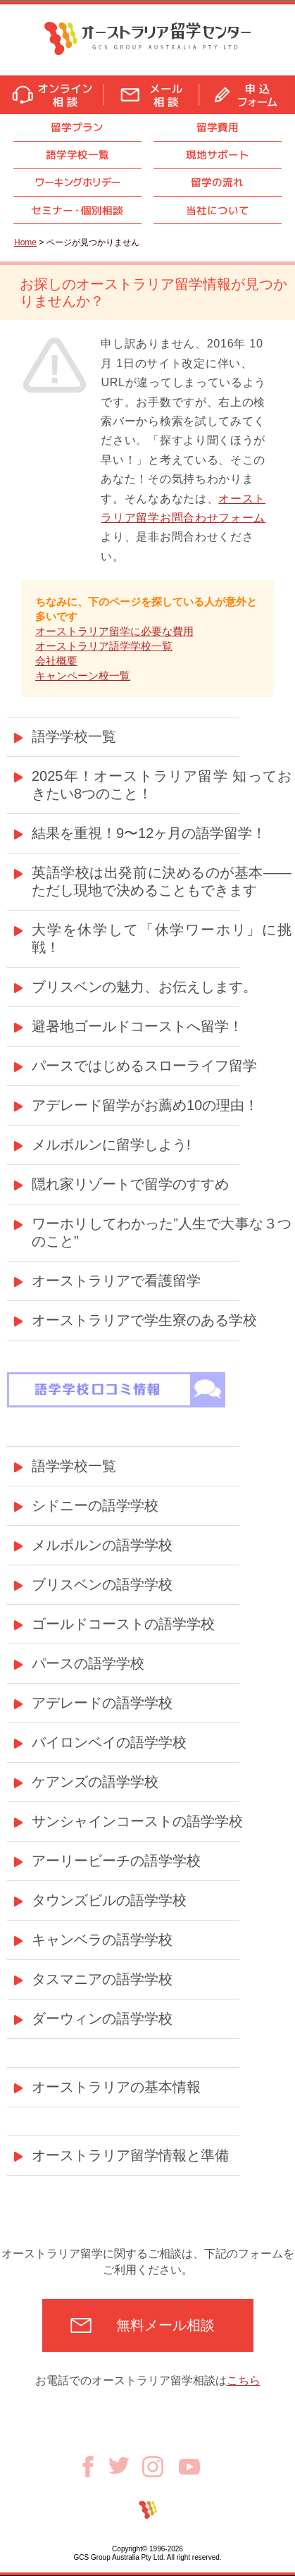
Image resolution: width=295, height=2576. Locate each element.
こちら (244, 2380)
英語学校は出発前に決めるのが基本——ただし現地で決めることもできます (161, 881)
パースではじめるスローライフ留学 (144, 1065)
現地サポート (217, 154)
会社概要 (56, 661)
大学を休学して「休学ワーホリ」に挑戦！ (161, 938)
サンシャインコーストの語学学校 (137, 1821)
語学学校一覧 (77, 154)
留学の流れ (217, 182)
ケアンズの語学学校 (95, 1781)
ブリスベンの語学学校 (102, 1584)
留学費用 (217, 127)
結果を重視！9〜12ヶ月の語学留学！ (149, 833)
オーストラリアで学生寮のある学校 (144, 1320)
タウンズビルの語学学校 (109, 1900)
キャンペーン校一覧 (82, 676)
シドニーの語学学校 (95, 1505)
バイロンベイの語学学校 (109, 1742)
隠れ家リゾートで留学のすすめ (130, 1184)
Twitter (125, 2465)
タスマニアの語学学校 (102, 1979)
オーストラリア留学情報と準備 (130, 2155)
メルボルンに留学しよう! (111, 1144)
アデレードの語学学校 (102, 1703)
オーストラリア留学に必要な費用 (114, 631)
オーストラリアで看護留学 (116, 1280)
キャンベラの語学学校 (102, 1939)
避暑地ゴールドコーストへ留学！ (137, 1026)
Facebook (92, 2466)
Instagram (160, 2466)
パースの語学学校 (88, 1663)
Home (25, 242)
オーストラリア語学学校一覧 (103, 646)
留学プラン (77, 127)
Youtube (189, 2466)
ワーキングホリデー (77, 182)
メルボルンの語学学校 (102, 1545)
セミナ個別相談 (77, 210)
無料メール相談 (165, 2325)
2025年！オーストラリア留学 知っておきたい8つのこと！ (161, 784)
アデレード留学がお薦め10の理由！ (145, 1105)
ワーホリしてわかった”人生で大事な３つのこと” (161, 1232)
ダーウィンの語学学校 (102, 2018)
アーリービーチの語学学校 (116, 1860)
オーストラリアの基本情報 (116, 2087)
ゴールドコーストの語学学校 (123, 1624)
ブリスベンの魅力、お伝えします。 (144, 986)
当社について (217, 210)
